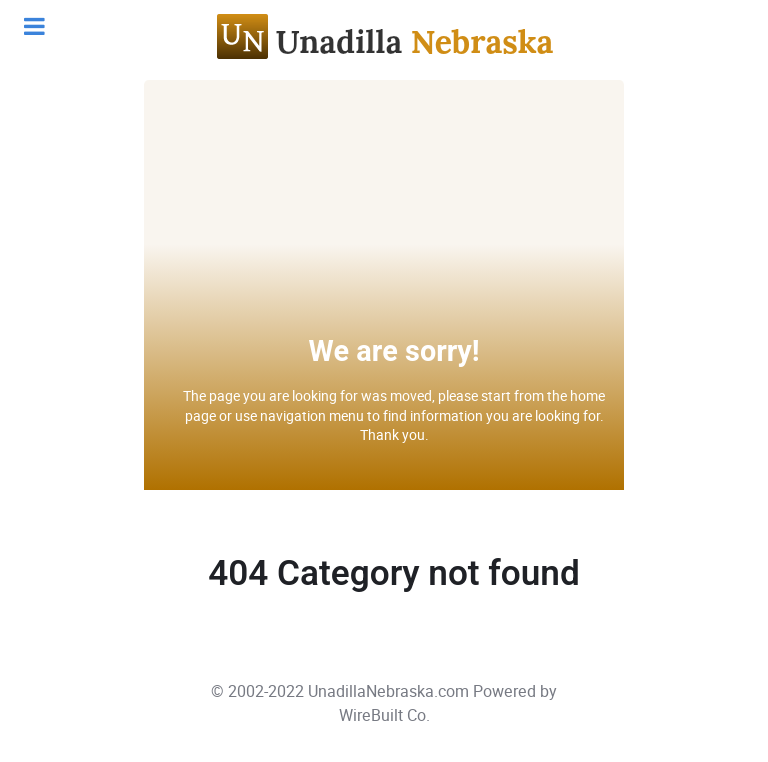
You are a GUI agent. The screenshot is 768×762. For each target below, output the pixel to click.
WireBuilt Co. (384, 715)
